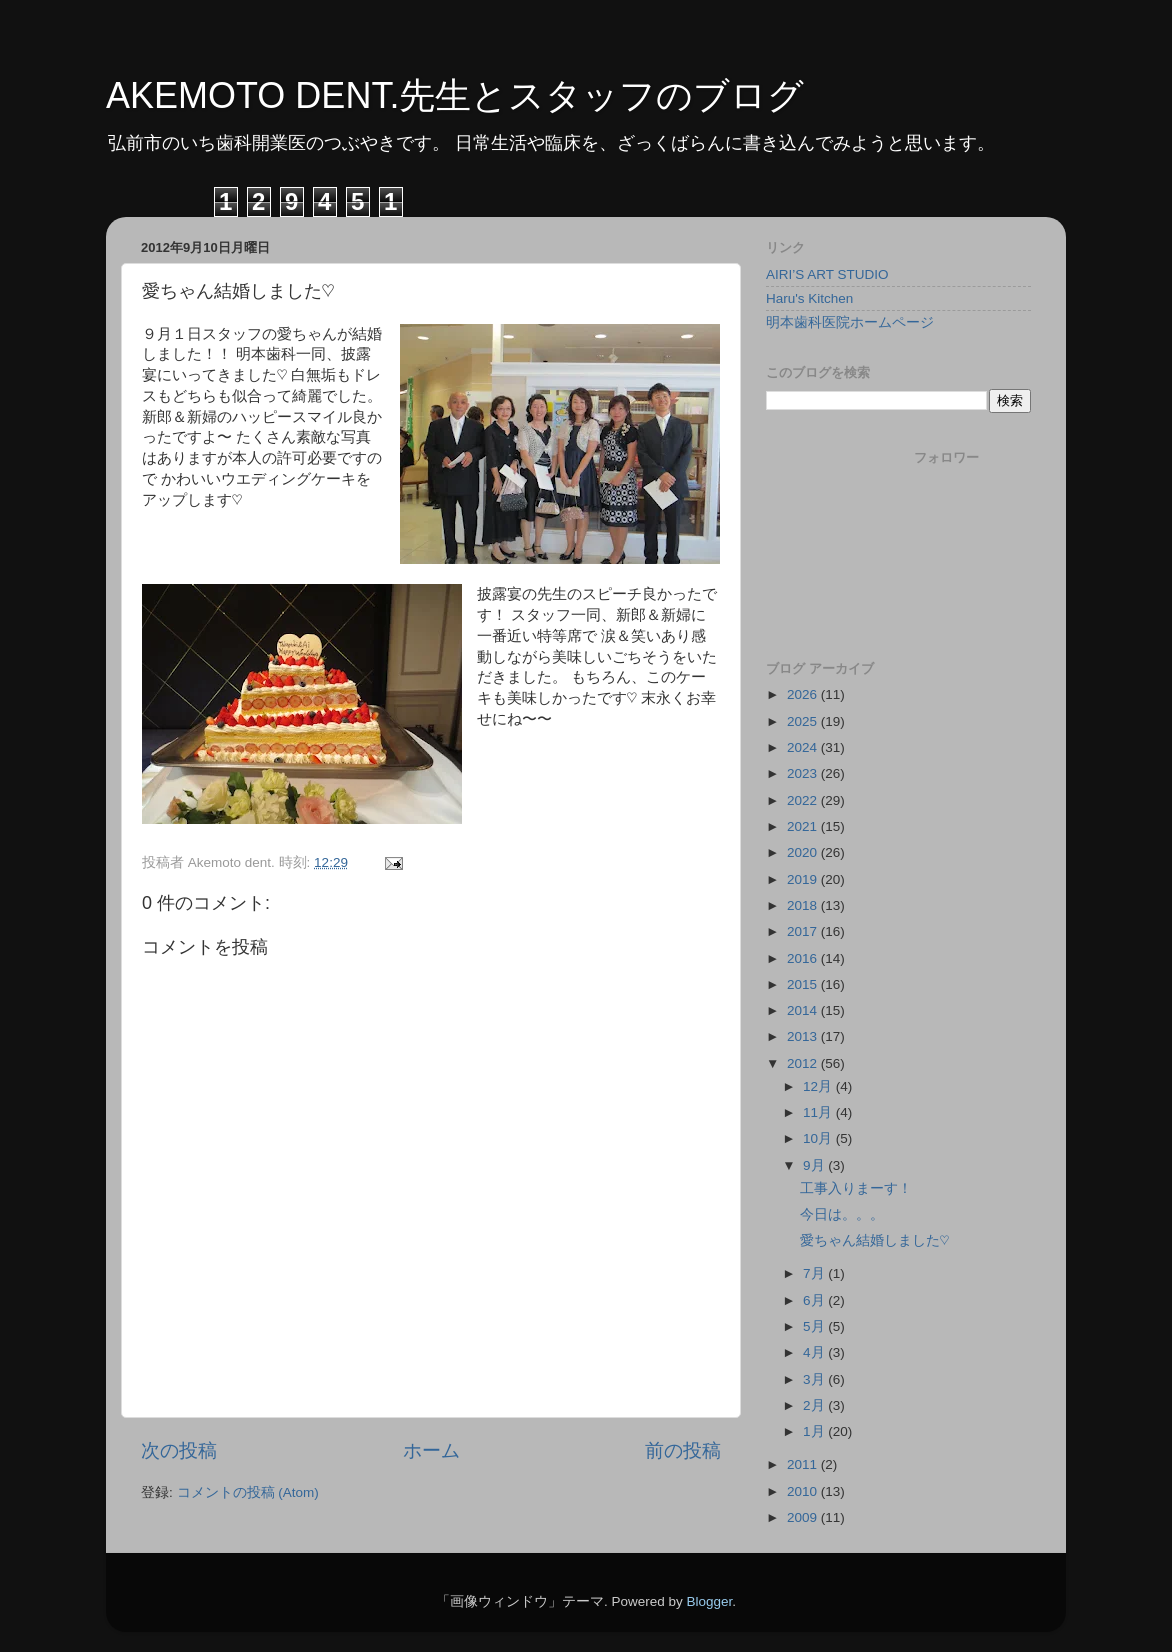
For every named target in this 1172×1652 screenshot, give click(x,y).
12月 (819, 1086)
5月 (815, 1326)
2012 (804, 1063)
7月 (815, 1273)
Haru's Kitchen (809, 298)
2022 (804, 800)
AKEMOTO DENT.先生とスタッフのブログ (455, 95)
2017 (804, 931)
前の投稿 (683, 1450)
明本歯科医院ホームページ (850, 322)
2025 (804, 721)
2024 (804, 747)
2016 (804, 958)
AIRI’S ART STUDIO (827, 274)
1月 (815, 1431)
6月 (815, 1300)
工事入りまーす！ (856, 1188)
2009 (804, 1517)
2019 (804, 879)
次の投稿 (179, 1450)
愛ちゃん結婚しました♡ (874, 1240)
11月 (819, 1112)
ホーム (431, 1450)
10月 (819, 1138)
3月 (815, 1379)
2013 (804, 1036)
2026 (804, 694)
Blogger (709, 1601)
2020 (804, 852)
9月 (815, 1165)
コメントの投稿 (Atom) (248, 1492)
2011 (804, 1464)
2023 (804, 773)
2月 (815, 1405)
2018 (804, 905)
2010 (804, 1491)
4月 (815, 1352)
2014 (804, 1010)
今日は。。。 (842, 1214)
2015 (804, 984)
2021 (804, 826)
